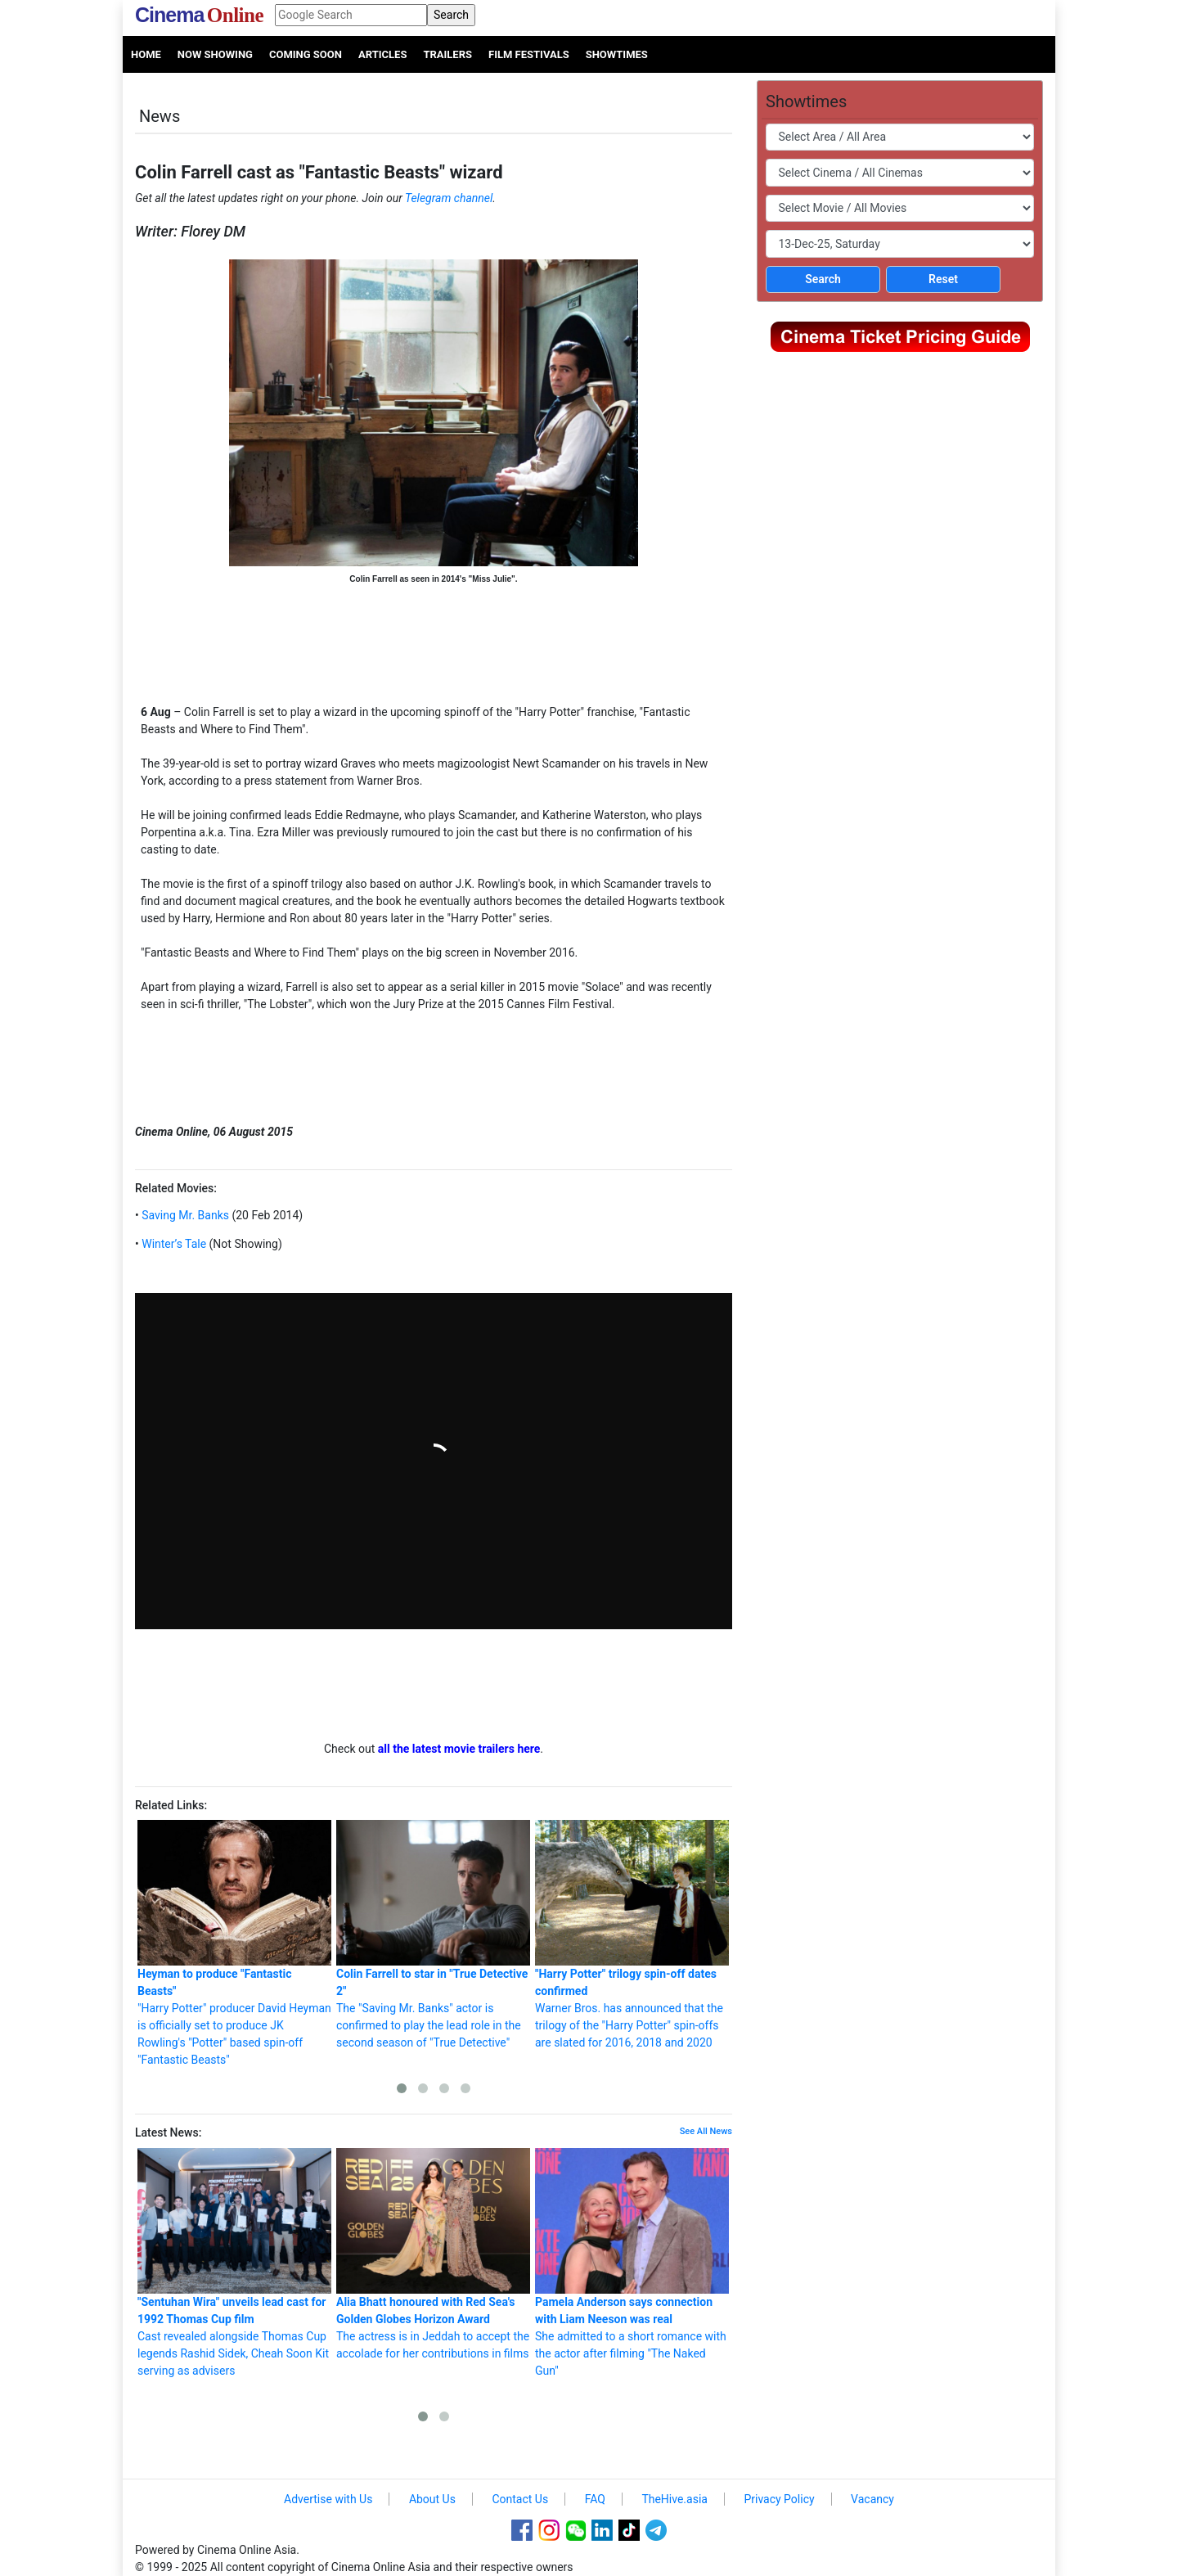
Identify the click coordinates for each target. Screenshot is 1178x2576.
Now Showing (215, 54)
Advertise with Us (328, 2499)
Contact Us (520, 2499)
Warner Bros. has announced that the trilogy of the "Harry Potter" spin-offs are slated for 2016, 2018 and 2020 (632, 1934)
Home (146, 54)
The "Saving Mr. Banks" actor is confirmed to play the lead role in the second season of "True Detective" (433, 1934)
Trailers (447, 54)
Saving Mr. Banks (184, 1215)
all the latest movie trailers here (459, 1748)
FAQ (595, 2499)
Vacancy (872, 2499)
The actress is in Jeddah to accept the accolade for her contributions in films (433, 2254)
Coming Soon (305, 54)
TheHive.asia (674, 2499)
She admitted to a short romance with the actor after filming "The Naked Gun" (632, 2262)
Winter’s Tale (172, 1243)
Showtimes (617, 54)
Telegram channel (448, 198)
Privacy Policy (779, 2499)
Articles (382, 54)
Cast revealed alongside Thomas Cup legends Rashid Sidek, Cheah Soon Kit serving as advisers (234, 2262)
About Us (432, 2499)
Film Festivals (528, 54)
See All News (706, 2131)
